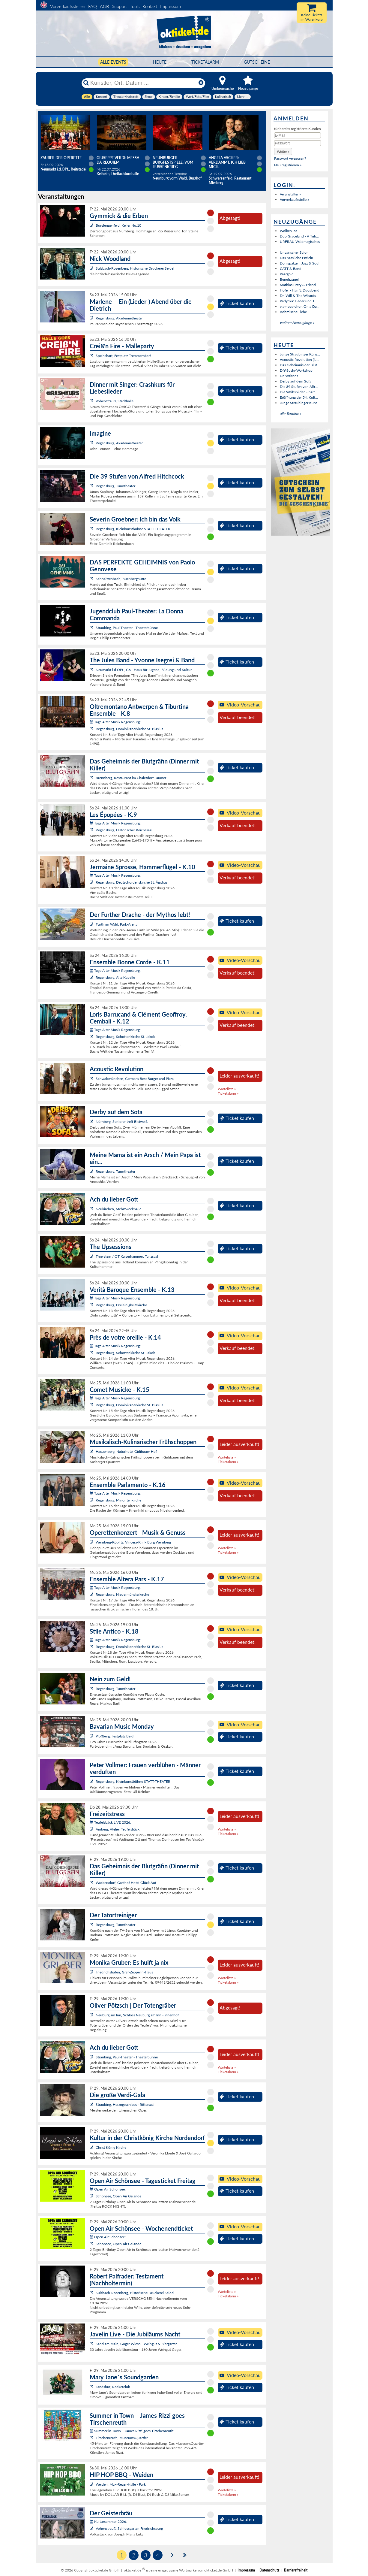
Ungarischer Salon (294, 252)
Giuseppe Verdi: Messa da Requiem (118, 160)
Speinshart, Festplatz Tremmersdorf (123, 355)
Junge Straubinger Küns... (300, 354)
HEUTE (159, 62)
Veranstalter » (290, 194)
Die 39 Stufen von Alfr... (299, 386)
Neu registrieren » (287, 165)
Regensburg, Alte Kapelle (115, 977)
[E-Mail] (297, 135)
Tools (134, 6)
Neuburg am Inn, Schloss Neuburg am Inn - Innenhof (137, 2015)
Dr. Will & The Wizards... (299, 295)
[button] (283, 151)
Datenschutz (269, 2570)
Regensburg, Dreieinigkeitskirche (121, 1305)
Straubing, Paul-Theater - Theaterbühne (127, 627)
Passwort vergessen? (290, 158)
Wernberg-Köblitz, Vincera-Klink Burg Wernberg (133, 1542)
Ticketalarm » (228, 1093)
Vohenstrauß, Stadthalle (114, 401)
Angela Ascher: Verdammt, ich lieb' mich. (228, 162)
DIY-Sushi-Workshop (296, 370)
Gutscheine (257, 62)
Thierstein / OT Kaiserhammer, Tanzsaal (127, 1256)
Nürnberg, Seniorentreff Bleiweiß (122, 1121)
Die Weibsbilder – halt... (298, 392)
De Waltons (289, 375)
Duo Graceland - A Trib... (299, 236)
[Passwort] (297, 143)
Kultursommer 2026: (108, 2521)
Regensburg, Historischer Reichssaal (124, 830)
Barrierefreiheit (295, 2570)
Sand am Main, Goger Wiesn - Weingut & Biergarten (137, 2344)
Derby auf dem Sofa (295, 381)
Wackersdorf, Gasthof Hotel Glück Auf (126, 1882)
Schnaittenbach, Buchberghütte (121, 578)
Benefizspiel (289, 279)
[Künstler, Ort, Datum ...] (143, 83)
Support (119, 6)
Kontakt (149, 6)
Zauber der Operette (61, 158)
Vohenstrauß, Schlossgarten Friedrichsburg (129, 2528)
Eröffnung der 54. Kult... (299, 397)
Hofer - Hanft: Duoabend (299, 290)
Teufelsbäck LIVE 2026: (110, 1822)
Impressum (170, 6)
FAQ (92, 6)
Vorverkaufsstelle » (294, 199)
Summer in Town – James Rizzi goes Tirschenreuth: (132, 2431)
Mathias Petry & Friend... (299, 285)
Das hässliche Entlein (296, 257)
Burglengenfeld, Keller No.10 (118, 225)
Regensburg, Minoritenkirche (118, 1500)
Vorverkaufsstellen (67, 6)
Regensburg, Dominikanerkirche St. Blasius (129, 729)
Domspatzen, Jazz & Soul (299, 263)
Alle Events (113, 62)
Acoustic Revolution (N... (299, 359)
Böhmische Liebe (293, 312)
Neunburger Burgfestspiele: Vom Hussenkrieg (173, 162)
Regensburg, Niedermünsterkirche (122, 1594)
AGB (104, 6)
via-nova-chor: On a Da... (299, 306)
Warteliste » (227, 1089)
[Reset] (201, 83)
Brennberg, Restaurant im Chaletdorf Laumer (131, 778)
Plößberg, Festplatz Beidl (115, 1736)
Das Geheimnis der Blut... (300, 365)
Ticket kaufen (237, 303)
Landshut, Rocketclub (113, 2386)
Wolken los (288, 230)
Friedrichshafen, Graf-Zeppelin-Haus (124, 1972)
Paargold (287, 274)
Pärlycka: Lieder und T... (298, 301)
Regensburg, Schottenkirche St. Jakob (125, 1036)
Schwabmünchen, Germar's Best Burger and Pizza (135, 1078)
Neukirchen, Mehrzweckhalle (118, 1209)
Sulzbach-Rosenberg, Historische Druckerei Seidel (135, 268)
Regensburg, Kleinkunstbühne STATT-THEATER (133, 529)
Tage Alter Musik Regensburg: (115, 722)
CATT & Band (290, 268)
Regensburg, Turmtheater (115, 486)
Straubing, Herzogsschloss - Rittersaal (125, 2104)
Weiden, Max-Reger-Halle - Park (121, 2484)
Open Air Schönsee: (108, 2189)
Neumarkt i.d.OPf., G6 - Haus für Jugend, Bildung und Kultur (144, 669)
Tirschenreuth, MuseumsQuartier (122, 2437)
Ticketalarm (205, 62)
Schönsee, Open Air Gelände (118, 2196)
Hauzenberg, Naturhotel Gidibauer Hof (126, 1451)
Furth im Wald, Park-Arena (116, 924)
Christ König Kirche (111, 2147)
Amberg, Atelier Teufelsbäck (117, 1829)
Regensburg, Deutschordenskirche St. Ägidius (131, 882)
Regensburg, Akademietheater (119, 318)
